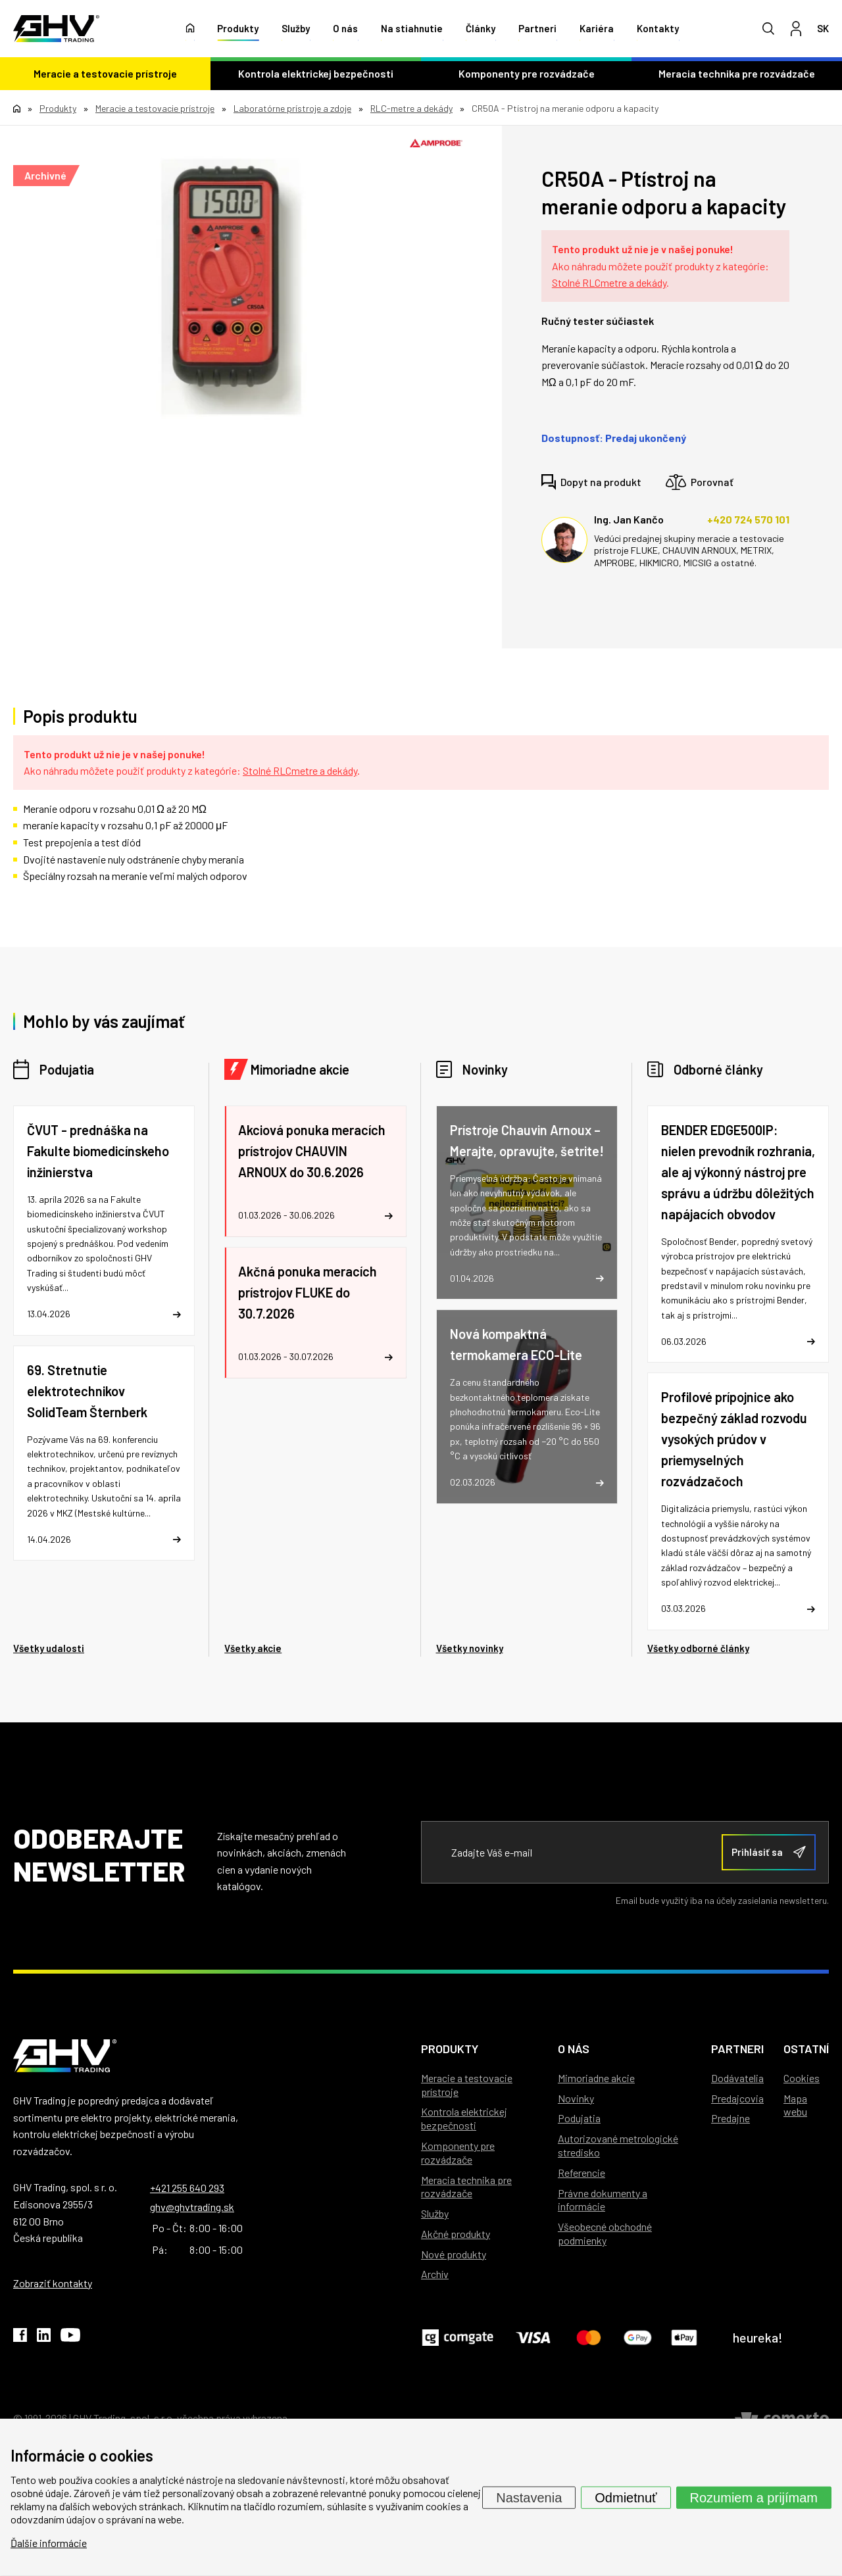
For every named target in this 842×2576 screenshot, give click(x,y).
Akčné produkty (455, 2233)
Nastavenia (529, 2497)
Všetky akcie (253, 1648)
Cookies (801, 2078)
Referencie (581, 2172)
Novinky (485, 1069)
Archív (435, 2274)
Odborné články (718, 1069)
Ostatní (806, 2048)
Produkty (238, 30)
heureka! (758, 2337)
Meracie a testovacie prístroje (105, 75)
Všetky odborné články (698, 1648)
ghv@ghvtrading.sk (192, 2206)
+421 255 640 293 (187, 2187)
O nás (345, 30)
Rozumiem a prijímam (754, 2497)
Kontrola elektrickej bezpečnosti (315, 75)
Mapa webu (795, 2105)
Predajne (730, 2118)
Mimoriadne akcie (300, 1069)
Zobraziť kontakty (52, 2283)
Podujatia (66, 1069)
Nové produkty (453, 2254)
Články (480, 30)
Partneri (537, 30)
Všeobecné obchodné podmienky (605, 2233)
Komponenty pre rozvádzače (526, 75)
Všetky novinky (469, 1648)
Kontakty (658, 30)
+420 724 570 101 (748, 519)
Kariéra (597, 30)
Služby (296, 30)
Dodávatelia (737, 2078)
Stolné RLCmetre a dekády (609, 282)
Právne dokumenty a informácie (602, 2200)
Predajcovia (737, 2098)
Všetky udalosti (48, 1648)
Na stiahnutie (412, 30)
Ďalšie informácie (49, 2543)
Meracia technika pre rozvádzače (736, 75)
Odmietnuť (625, 2497)
